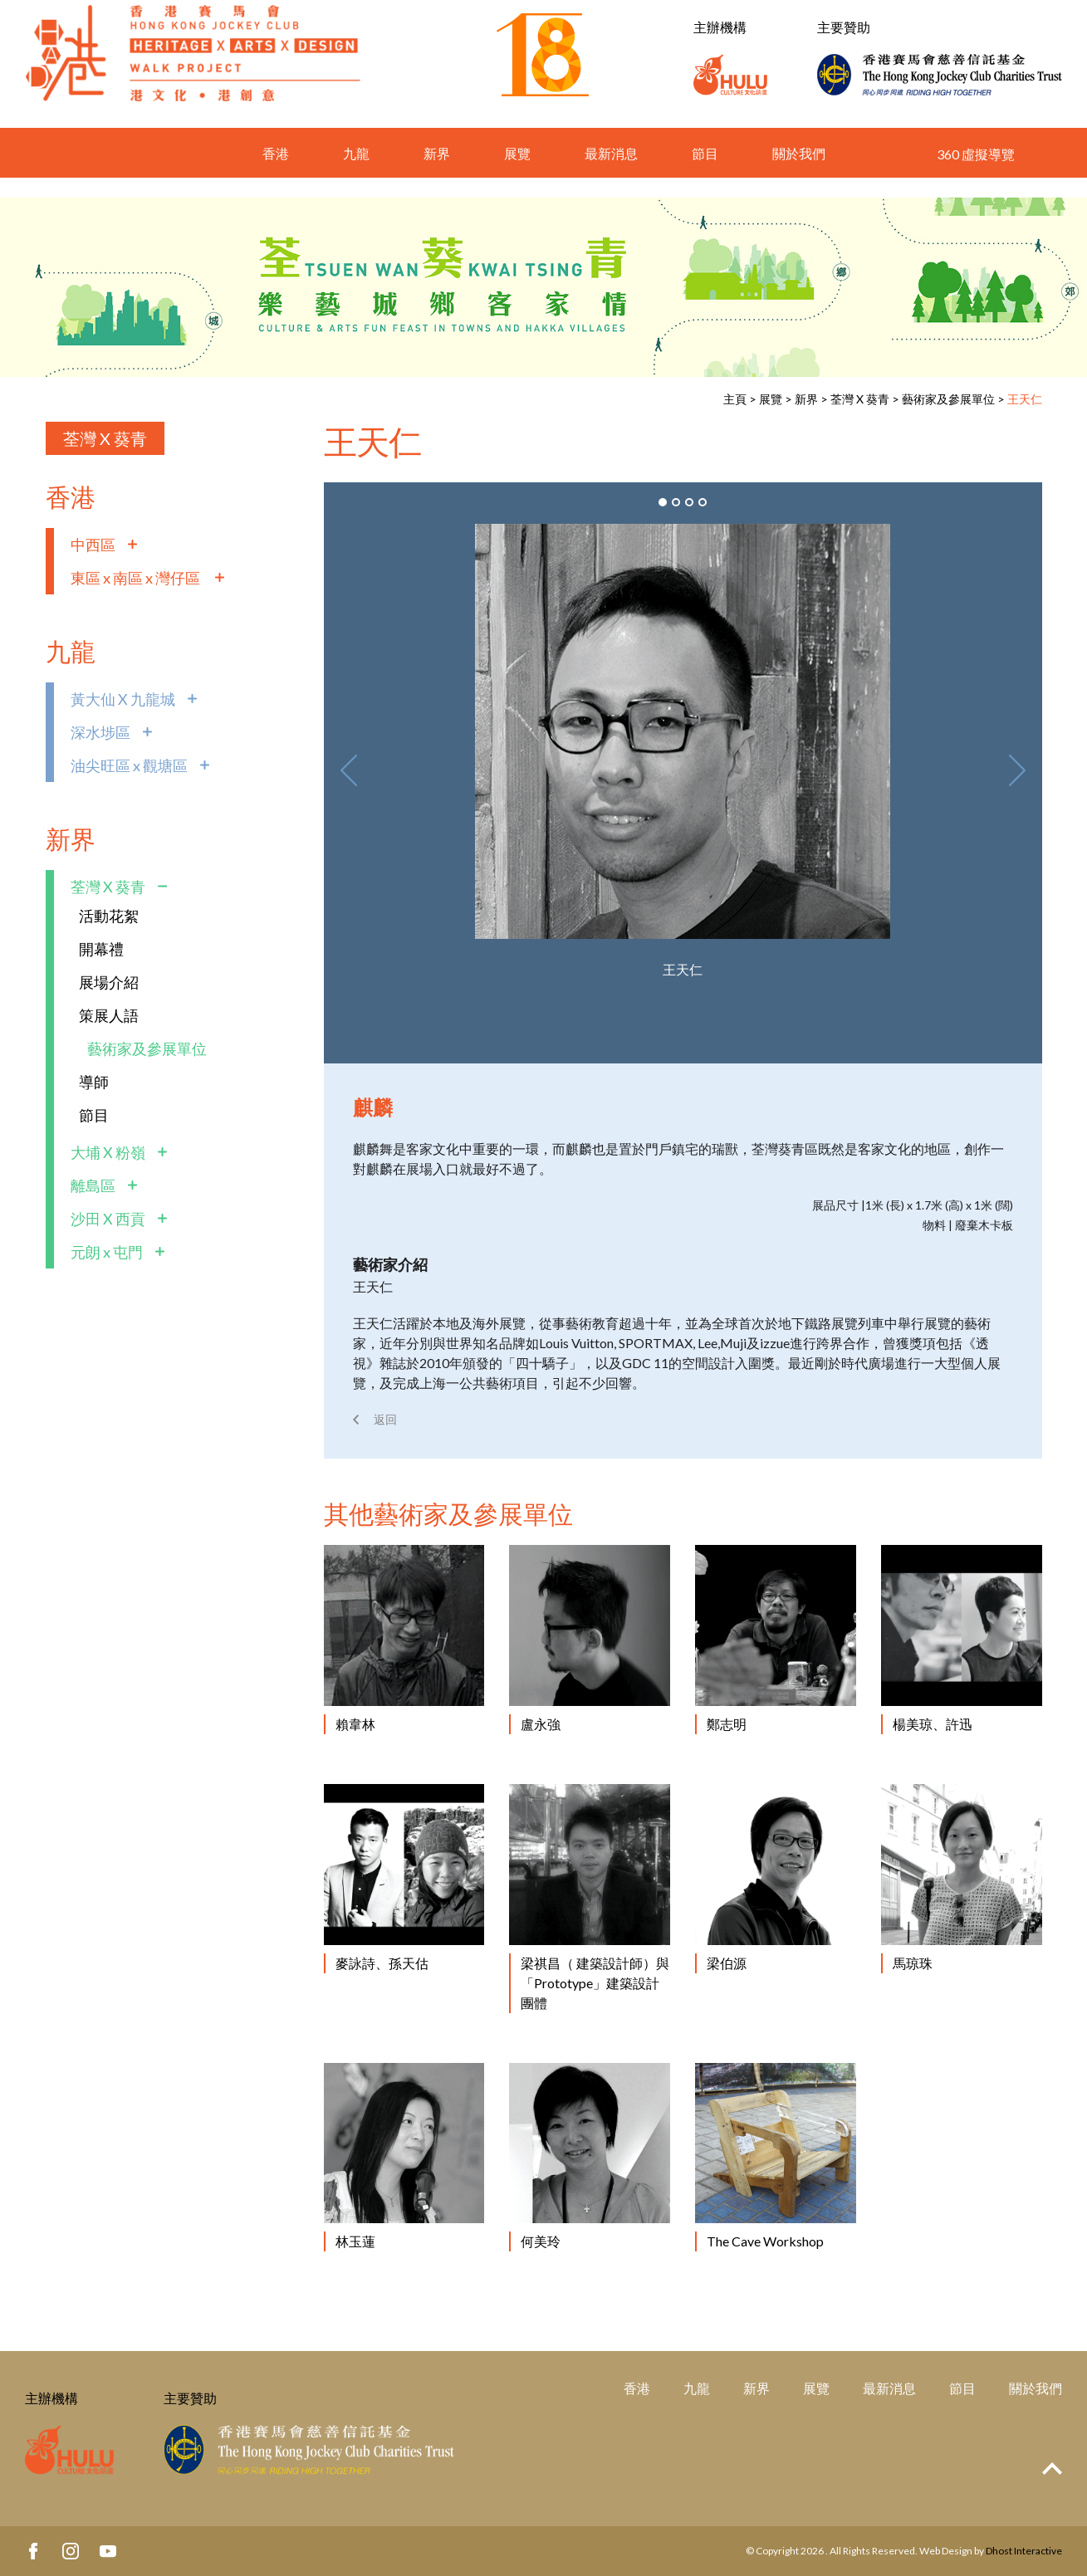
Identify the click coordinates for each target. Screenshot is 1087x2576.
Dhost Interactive (1024, 2550)
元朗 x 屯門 (107, 1252)
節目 (705, 173)
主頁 (735, 399)
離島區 (93, 1185)
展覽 (517, 173)
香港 (275, 173)
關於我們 (798, 173)
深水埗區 (100, 732)
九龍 (356, 173)
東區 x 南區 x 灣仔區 (137, 578)
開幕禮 (101, 949)
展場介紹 (109, 982)
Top (1052, 2468)
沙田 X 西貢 (108, 1219)
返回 (385, 1419)
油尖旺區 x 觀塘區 (129, 765)
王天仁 (1024, 399)
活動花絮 (109, 916)
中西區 (93, 544)
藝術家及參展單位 (948, 399)
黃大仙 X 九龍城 (123, 699)
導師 (94, 1082)
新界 (437, 173)
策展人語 (109, 1015)
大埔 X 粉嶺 (108, 1152)
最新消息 (611, 173)
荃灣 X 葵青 (859, 399)
